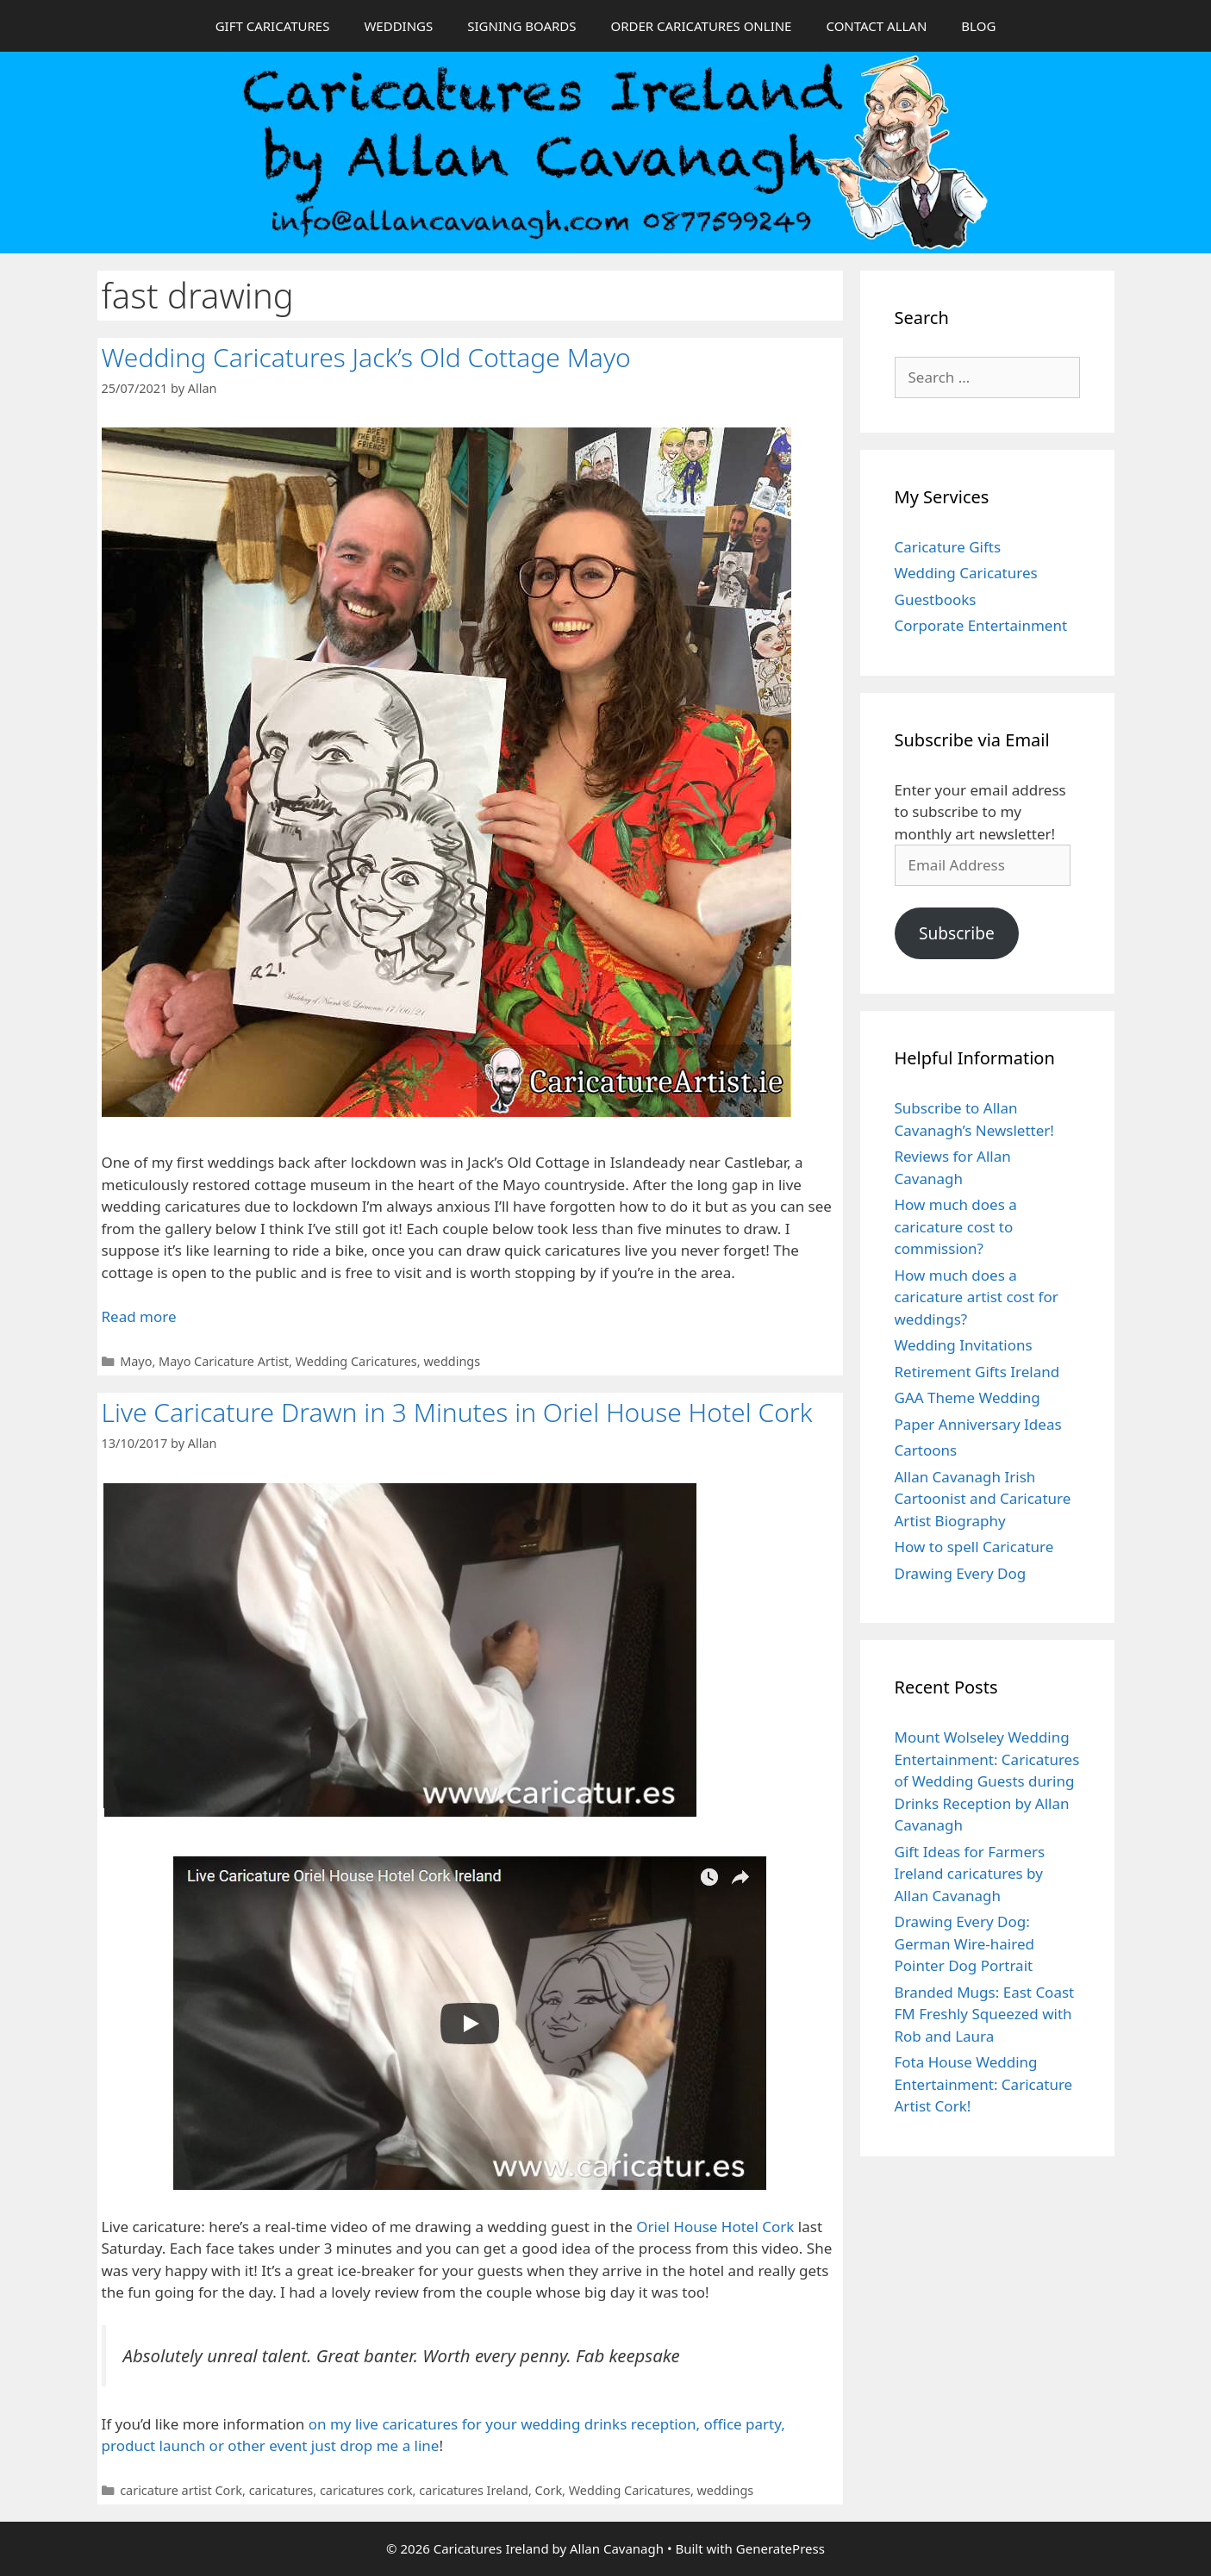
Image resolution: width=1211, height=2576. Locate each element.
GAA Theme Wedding (967, 1397)
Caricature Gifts (948, 547)
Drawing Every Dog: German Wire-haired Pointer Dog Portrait (964, 1943)
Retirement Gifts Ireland (977, 1372)
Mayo (136, 1361)
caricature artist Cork (181, 2490)
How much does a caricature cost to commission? (956, 1226)
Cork (549, 2490)
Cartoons (926, 1450)
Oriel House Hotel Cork (715, 2226)
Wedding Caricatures (356, 1361)
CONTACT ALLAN (876, 25)
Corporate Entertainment (981, 625)
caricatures (281, 2490)
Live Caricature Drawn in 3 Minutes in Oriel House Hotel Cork (457, 1412)
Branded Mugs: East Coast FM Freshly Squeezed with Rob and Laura (985, 2014)
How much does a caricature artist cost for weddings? (976, 1297)
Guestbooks (936, 599)
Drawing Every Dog (961, 1573)
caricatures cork (366, 2490)
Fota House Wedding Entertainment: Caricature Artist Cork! (984, 2084)
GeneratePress (780, 2548)
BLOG (978, 25)
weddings (451, 1361)
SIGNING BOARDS (521, 25)
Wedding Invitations (964, 1345)
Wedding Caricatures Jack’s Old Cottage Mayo (366, 357)
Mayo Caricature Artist (224, 1361)
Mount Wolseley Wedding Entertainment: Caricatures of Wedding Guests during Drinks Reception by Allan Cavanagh (987, 1781)
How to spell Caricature (974, 1546)
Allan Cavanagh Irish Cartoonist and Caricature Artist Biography (983, 1499)
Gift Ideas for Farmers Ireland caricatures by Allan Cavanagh (970, 1873)
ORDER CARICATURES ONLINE (700, 25)
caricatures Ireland (473, 2490)
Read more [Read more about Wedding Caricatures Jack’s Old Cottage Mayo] (139, 1316)
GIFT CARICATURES (272, 25)
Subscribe (957, 933)
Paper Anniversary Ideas (978, 1424)
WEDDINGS (398, 25)
